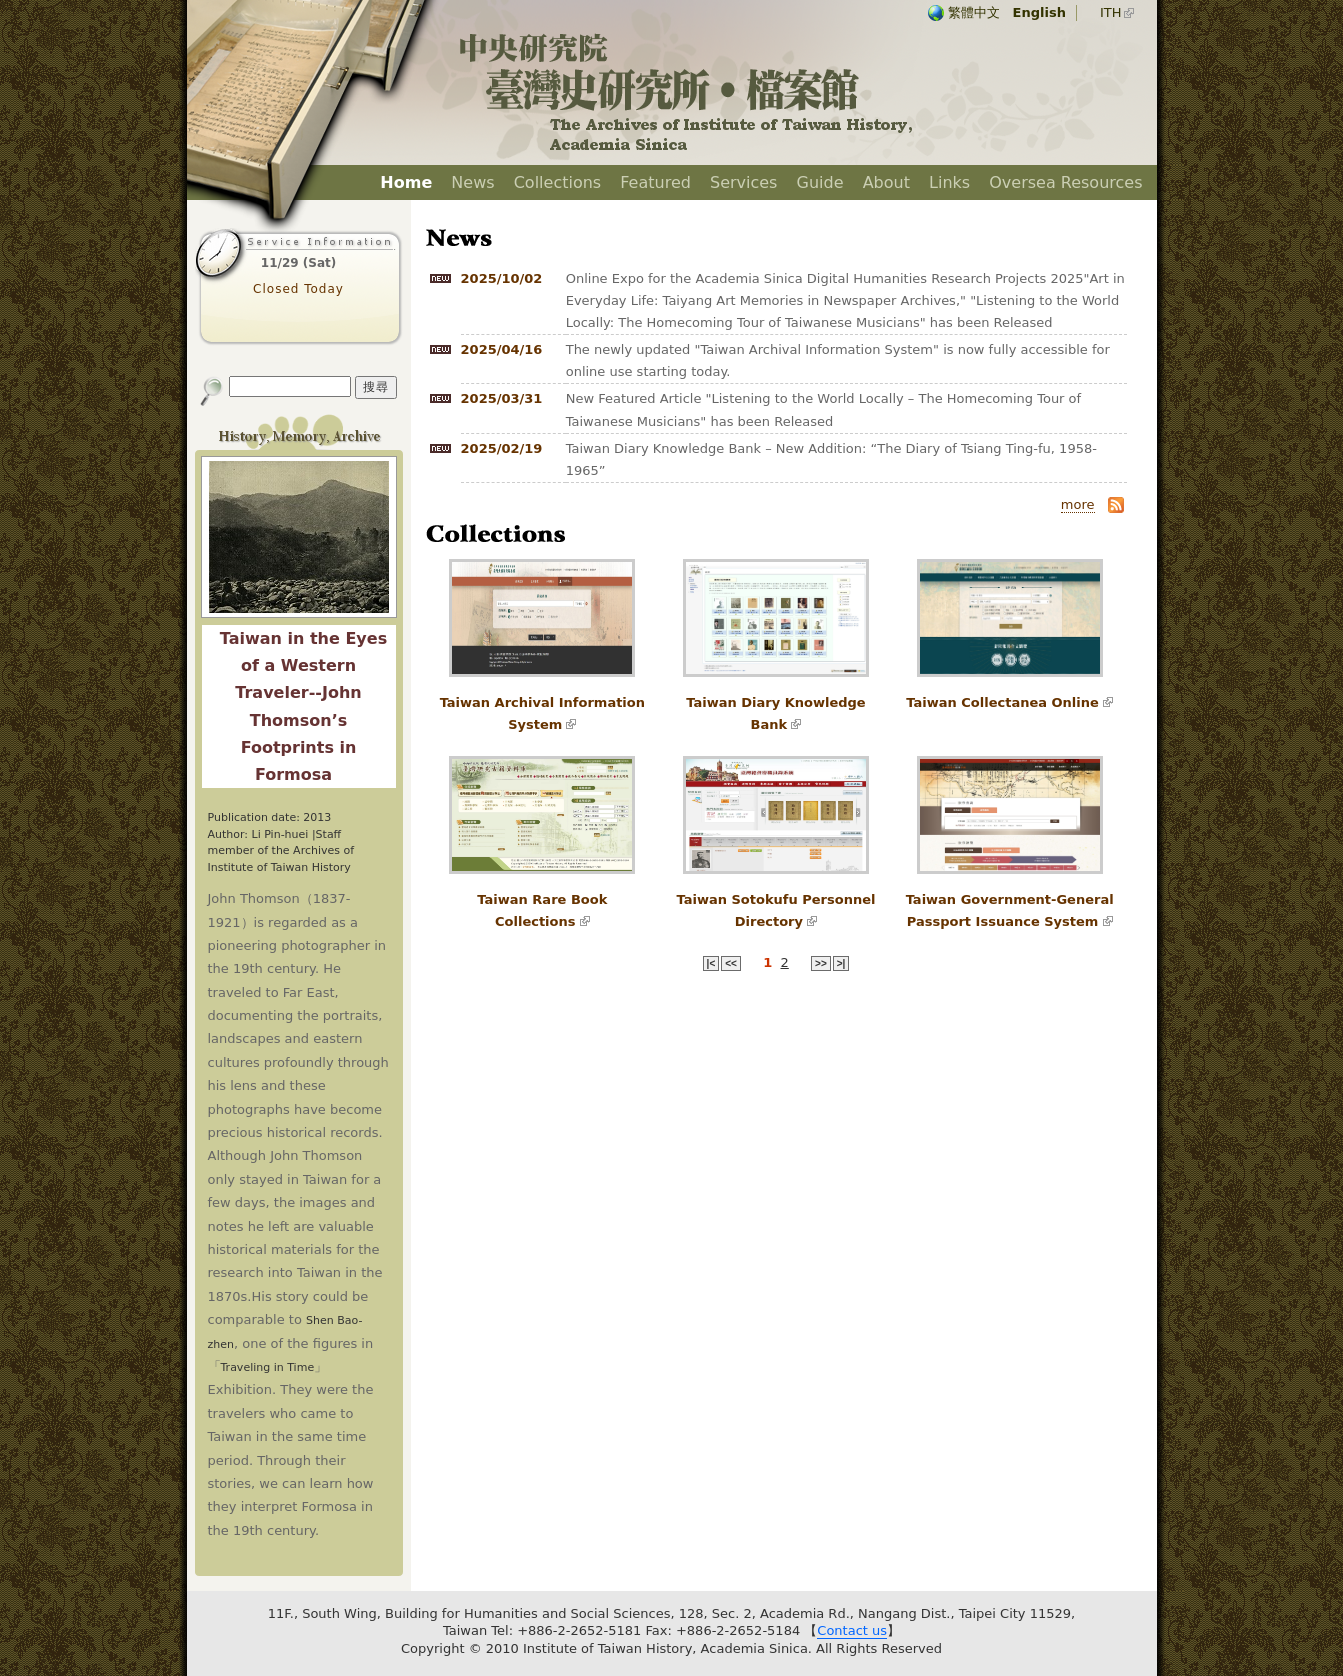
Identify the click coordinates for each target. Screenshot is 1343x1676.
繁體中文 (974, 12)
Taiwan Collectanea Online (1002, 702)
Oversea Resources (1065, 182)
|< (711, 963)
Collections (557, 182)
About (886, 182)
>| (841, 963)
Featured (655, 182)
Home (406, 182)
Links (949, 182)
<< (731, 963)
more (1078, 504)
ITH (1111, 12)
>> (821, 963)
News (472, 182)
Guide (820, 182)
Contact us (852, 1630)
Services (743, 182)
